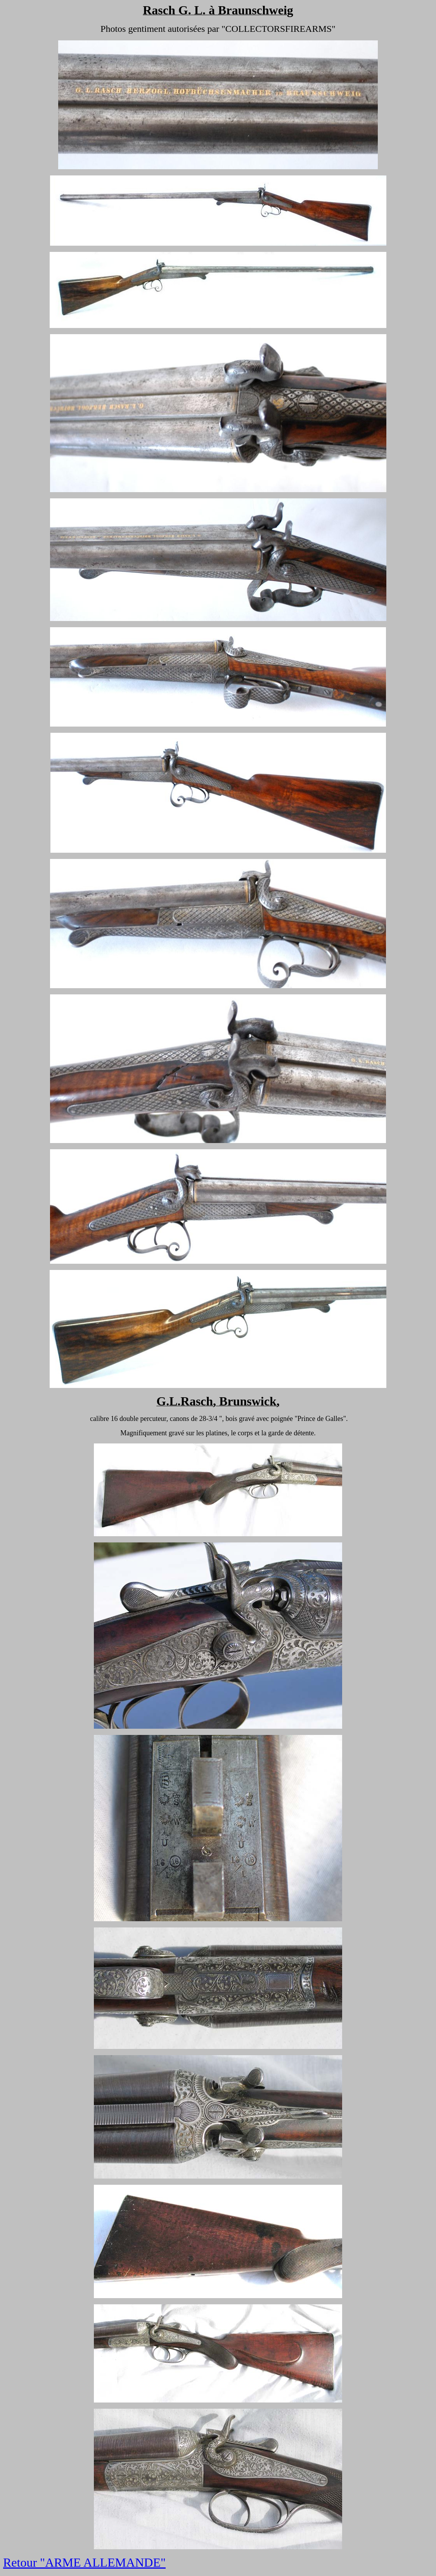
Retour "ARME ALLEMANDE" (84, 2562)
